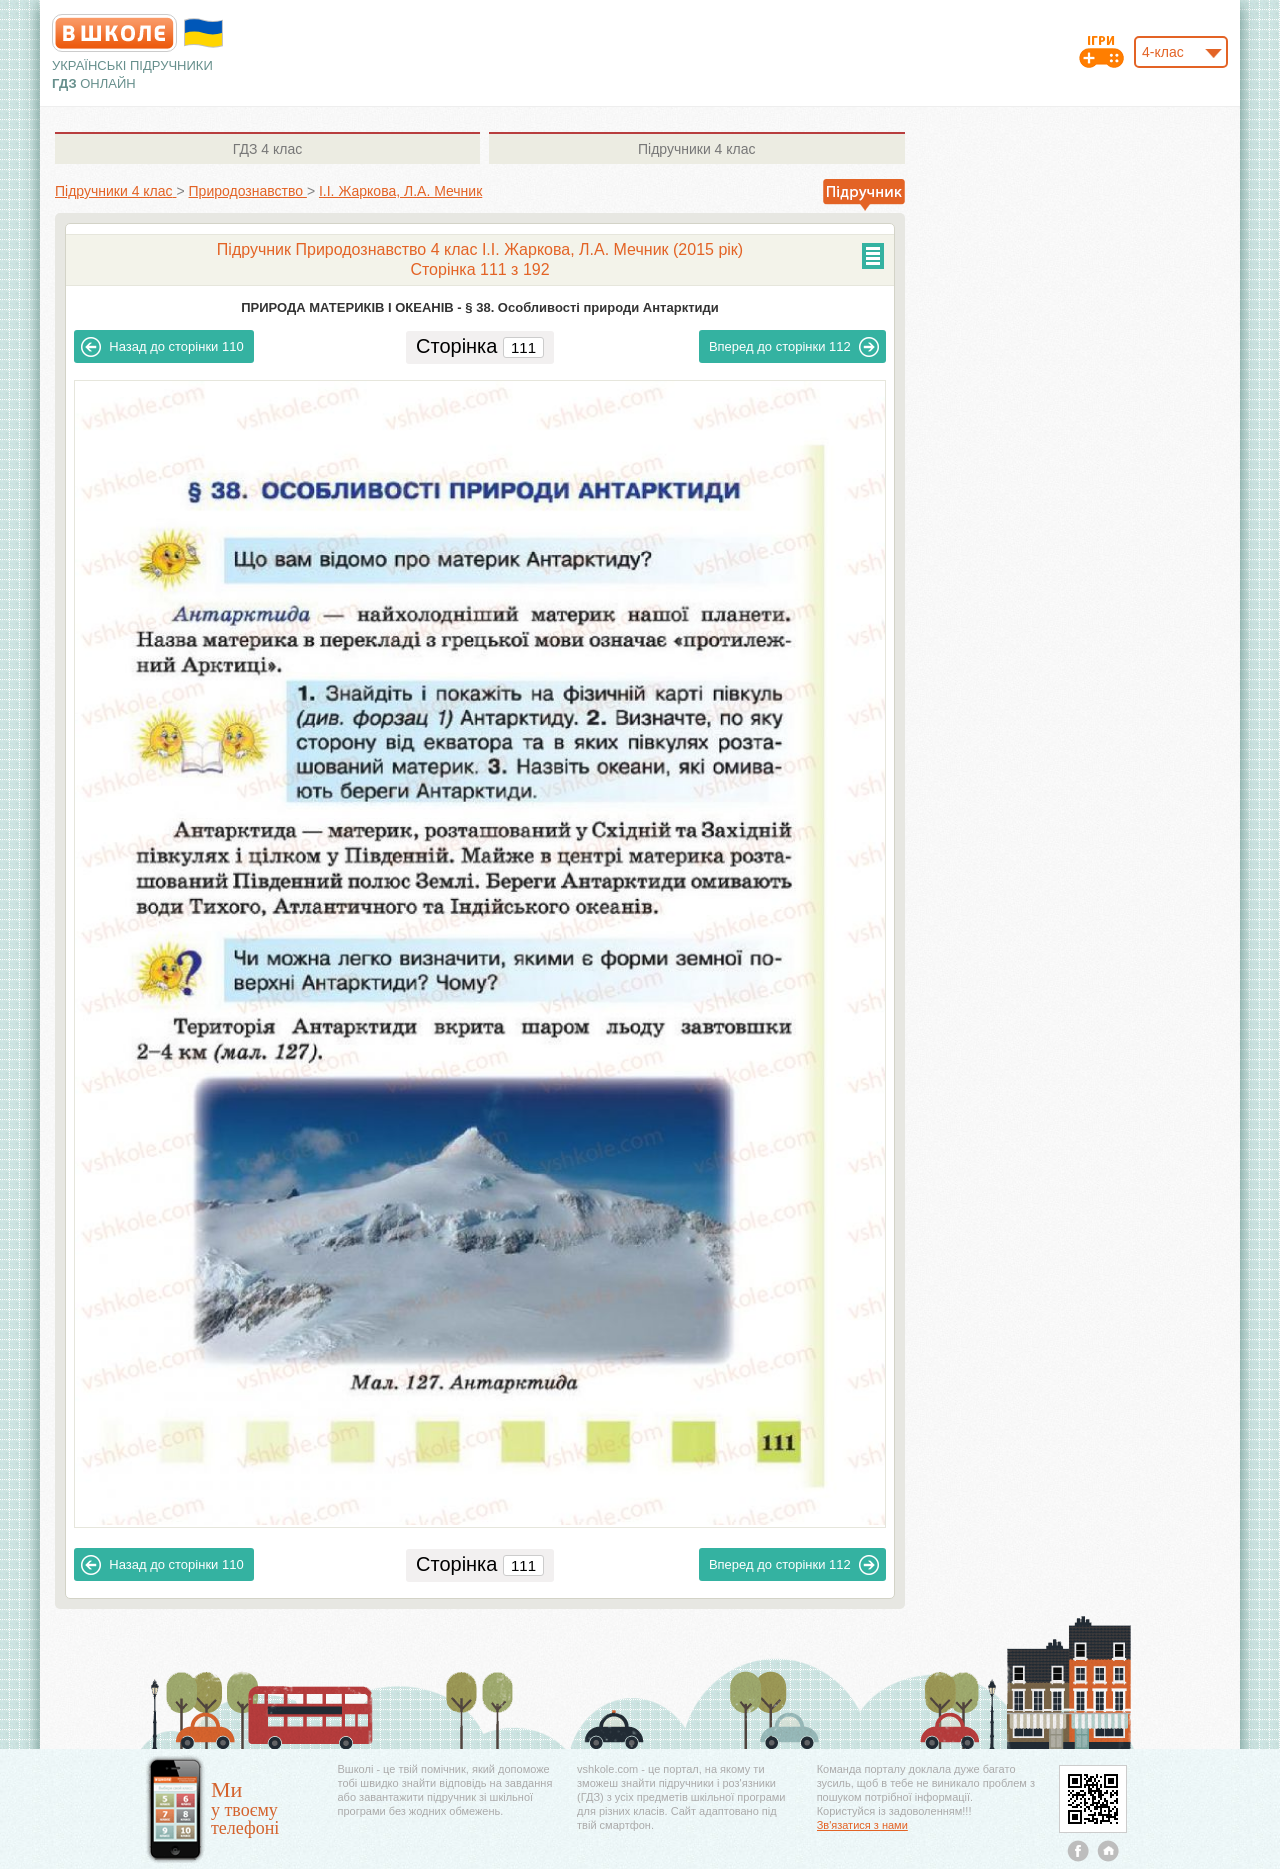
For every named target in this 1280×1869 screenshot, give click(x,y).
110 (162, 347)
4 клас (267, 149)
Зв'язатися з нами (862, 1825)
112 (794, 347)
